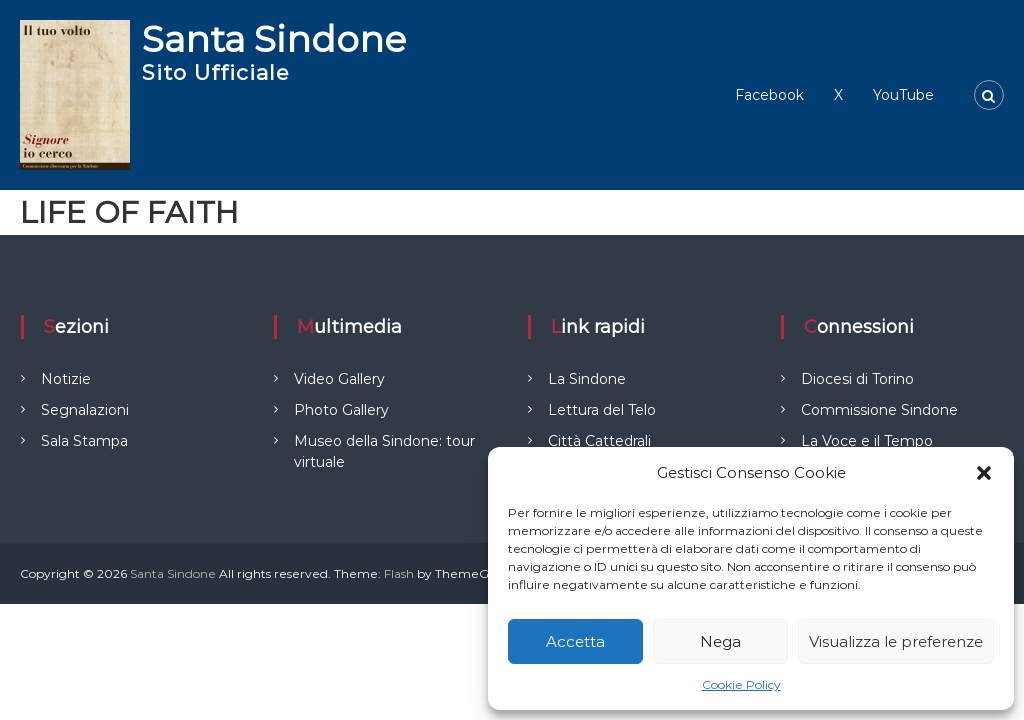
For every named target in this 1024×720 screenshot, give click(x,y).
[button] (984, 473)
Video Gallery (339, 379)
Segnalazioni (85, 410)
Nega (720, 641)
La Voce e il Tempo (867, 441)
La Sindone (587, 379)
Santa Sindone (274, 39)
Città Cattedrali (599, 441)
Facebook (769, 95)
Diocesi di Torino (857, 379)
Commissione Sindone (879, 410)
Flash (399, 573)
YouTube (903, 95)
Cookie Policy (741, 684)
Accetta (575, 641)
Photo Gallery (341, 410)
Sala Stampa (84, 441)
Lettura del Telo (602, 410)
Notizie (66, 379)
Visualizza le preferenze (896, 641)
